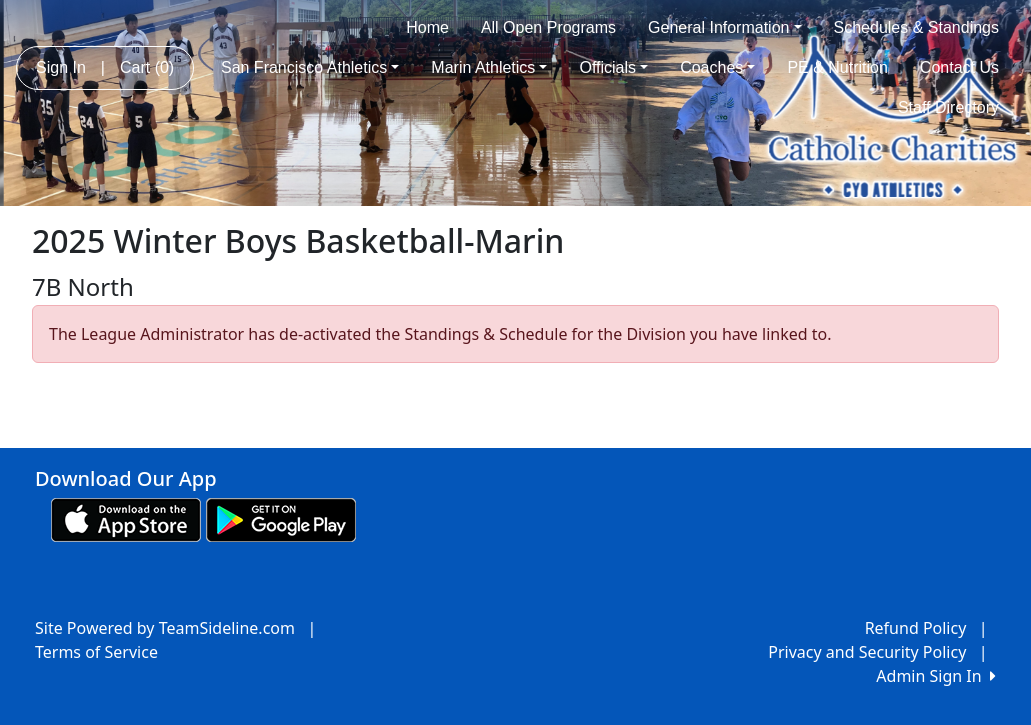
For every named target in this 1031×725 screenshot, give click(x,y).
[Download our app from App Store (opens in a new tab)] (126, 518)
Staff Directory (948, 107)
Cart (147, 67)
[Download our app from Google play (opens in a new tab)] (281, 518)
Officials (613, 67)
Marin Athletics (489, 67)
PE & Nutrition (837, 67)
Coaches (717, 67)
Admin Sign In (936, 676)
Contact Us (959, 67)
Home (427, 27)
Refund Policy (916, 628)
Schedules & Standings (916, 27)
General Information (724, 27)
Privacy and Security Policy (867, 652)
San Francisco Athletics (310, 67)
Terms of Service (96, 652)
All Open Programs (548, 27)
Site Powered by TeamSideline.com (165, 628)
